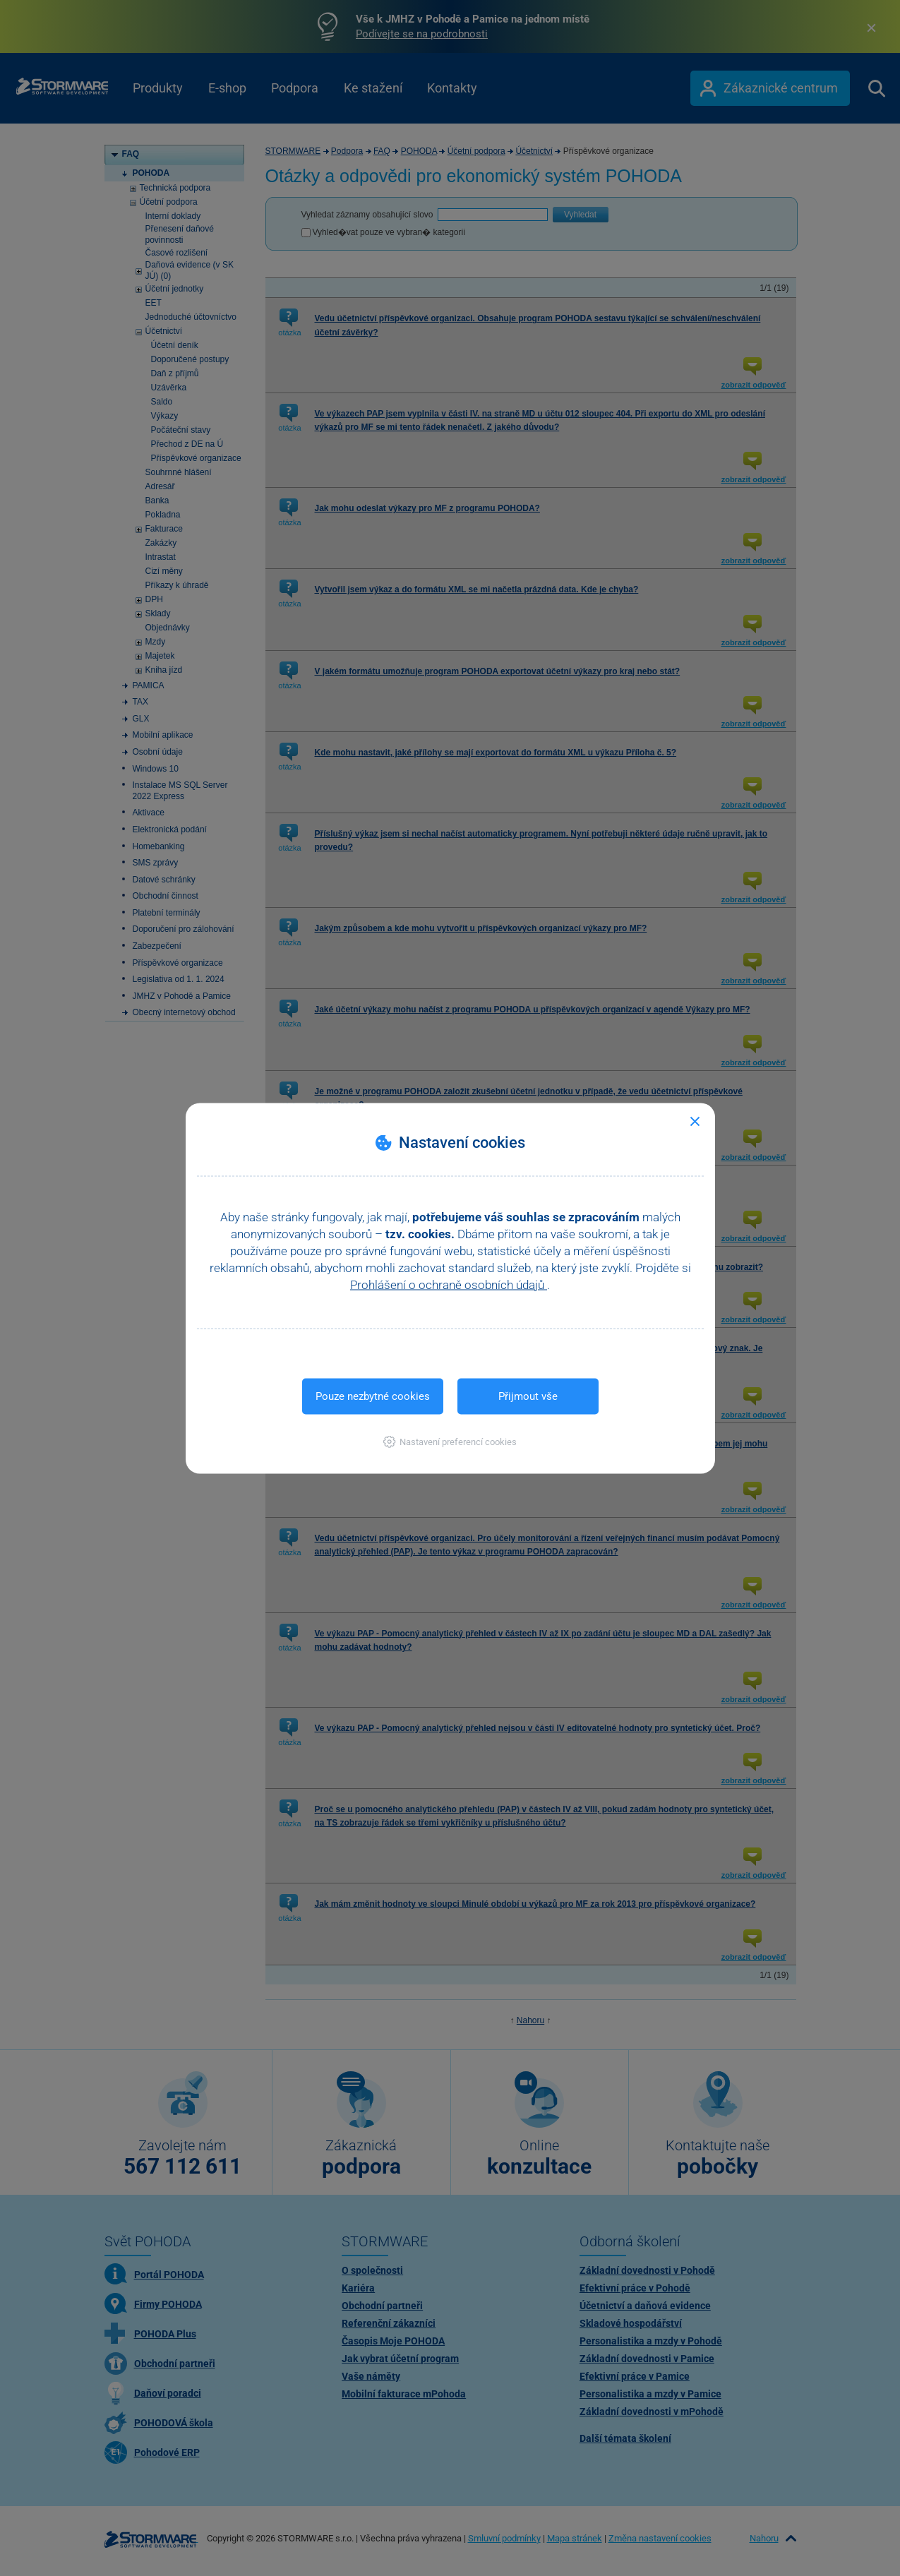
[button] (450, 1441)
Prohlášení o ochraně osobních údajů (448, 1284)
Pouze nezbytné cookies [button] (373, 1395)
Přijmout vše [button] (528, 1395)
